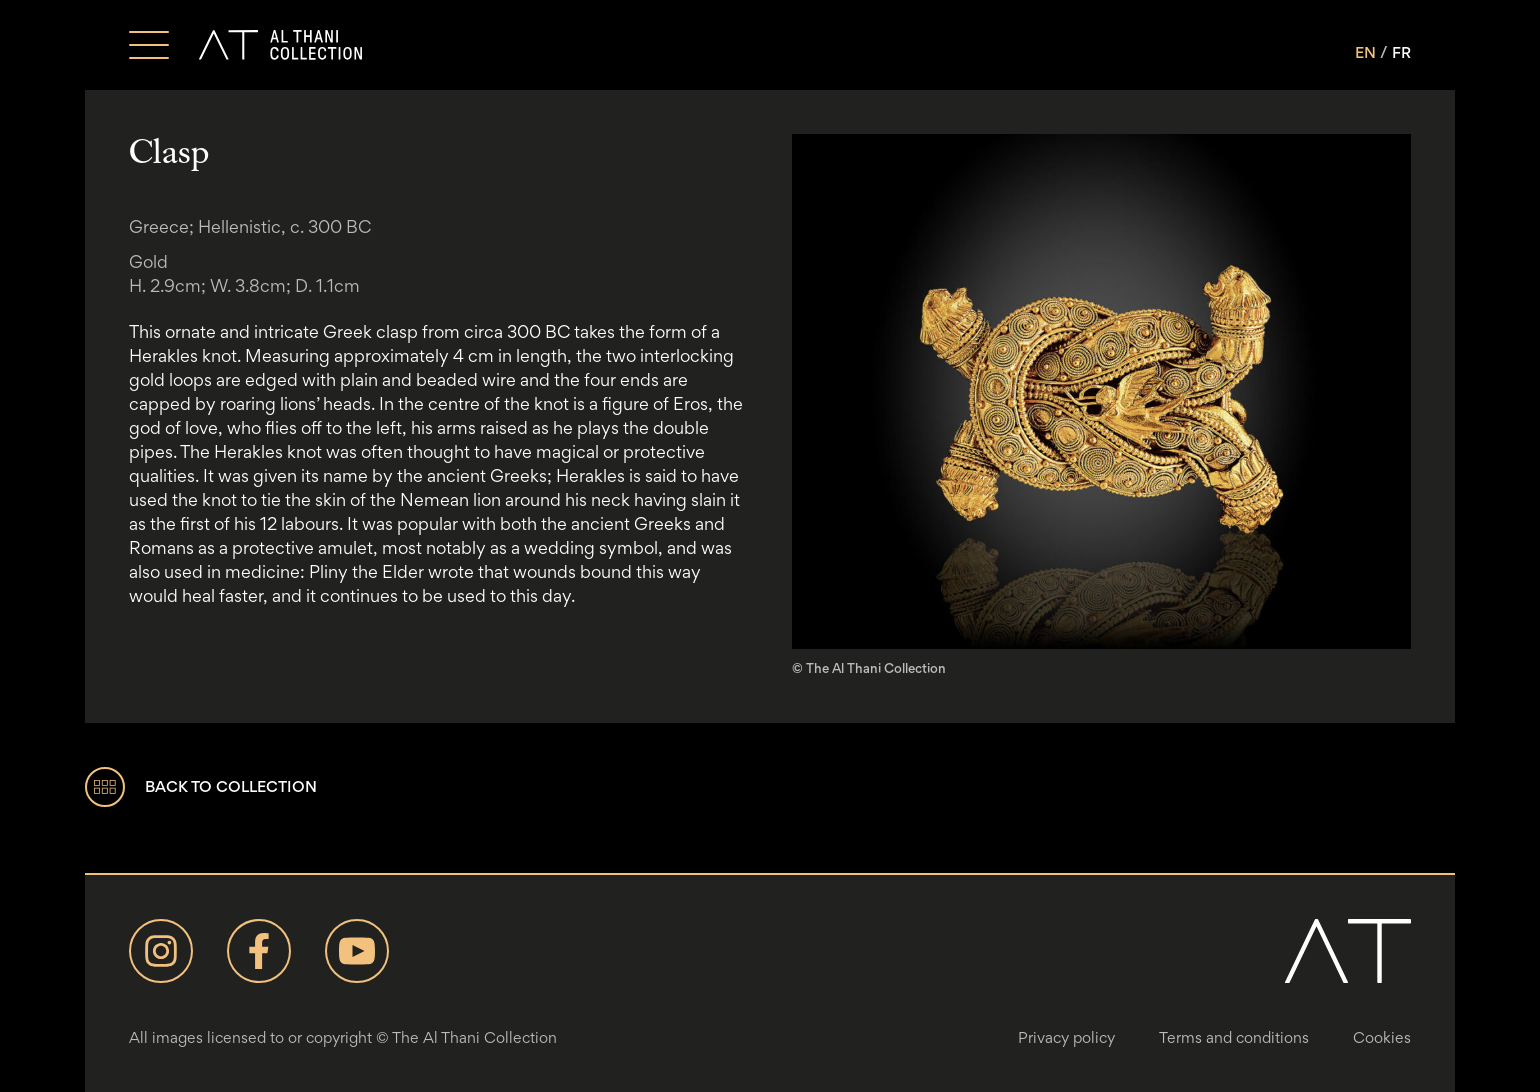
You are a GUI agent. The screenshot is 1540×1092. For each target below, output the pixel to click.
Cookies (1382, 1037)
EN (1365, 52)
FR (1401, 52)
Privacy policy (1066, 1037)
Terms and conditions (1234, 1037)
